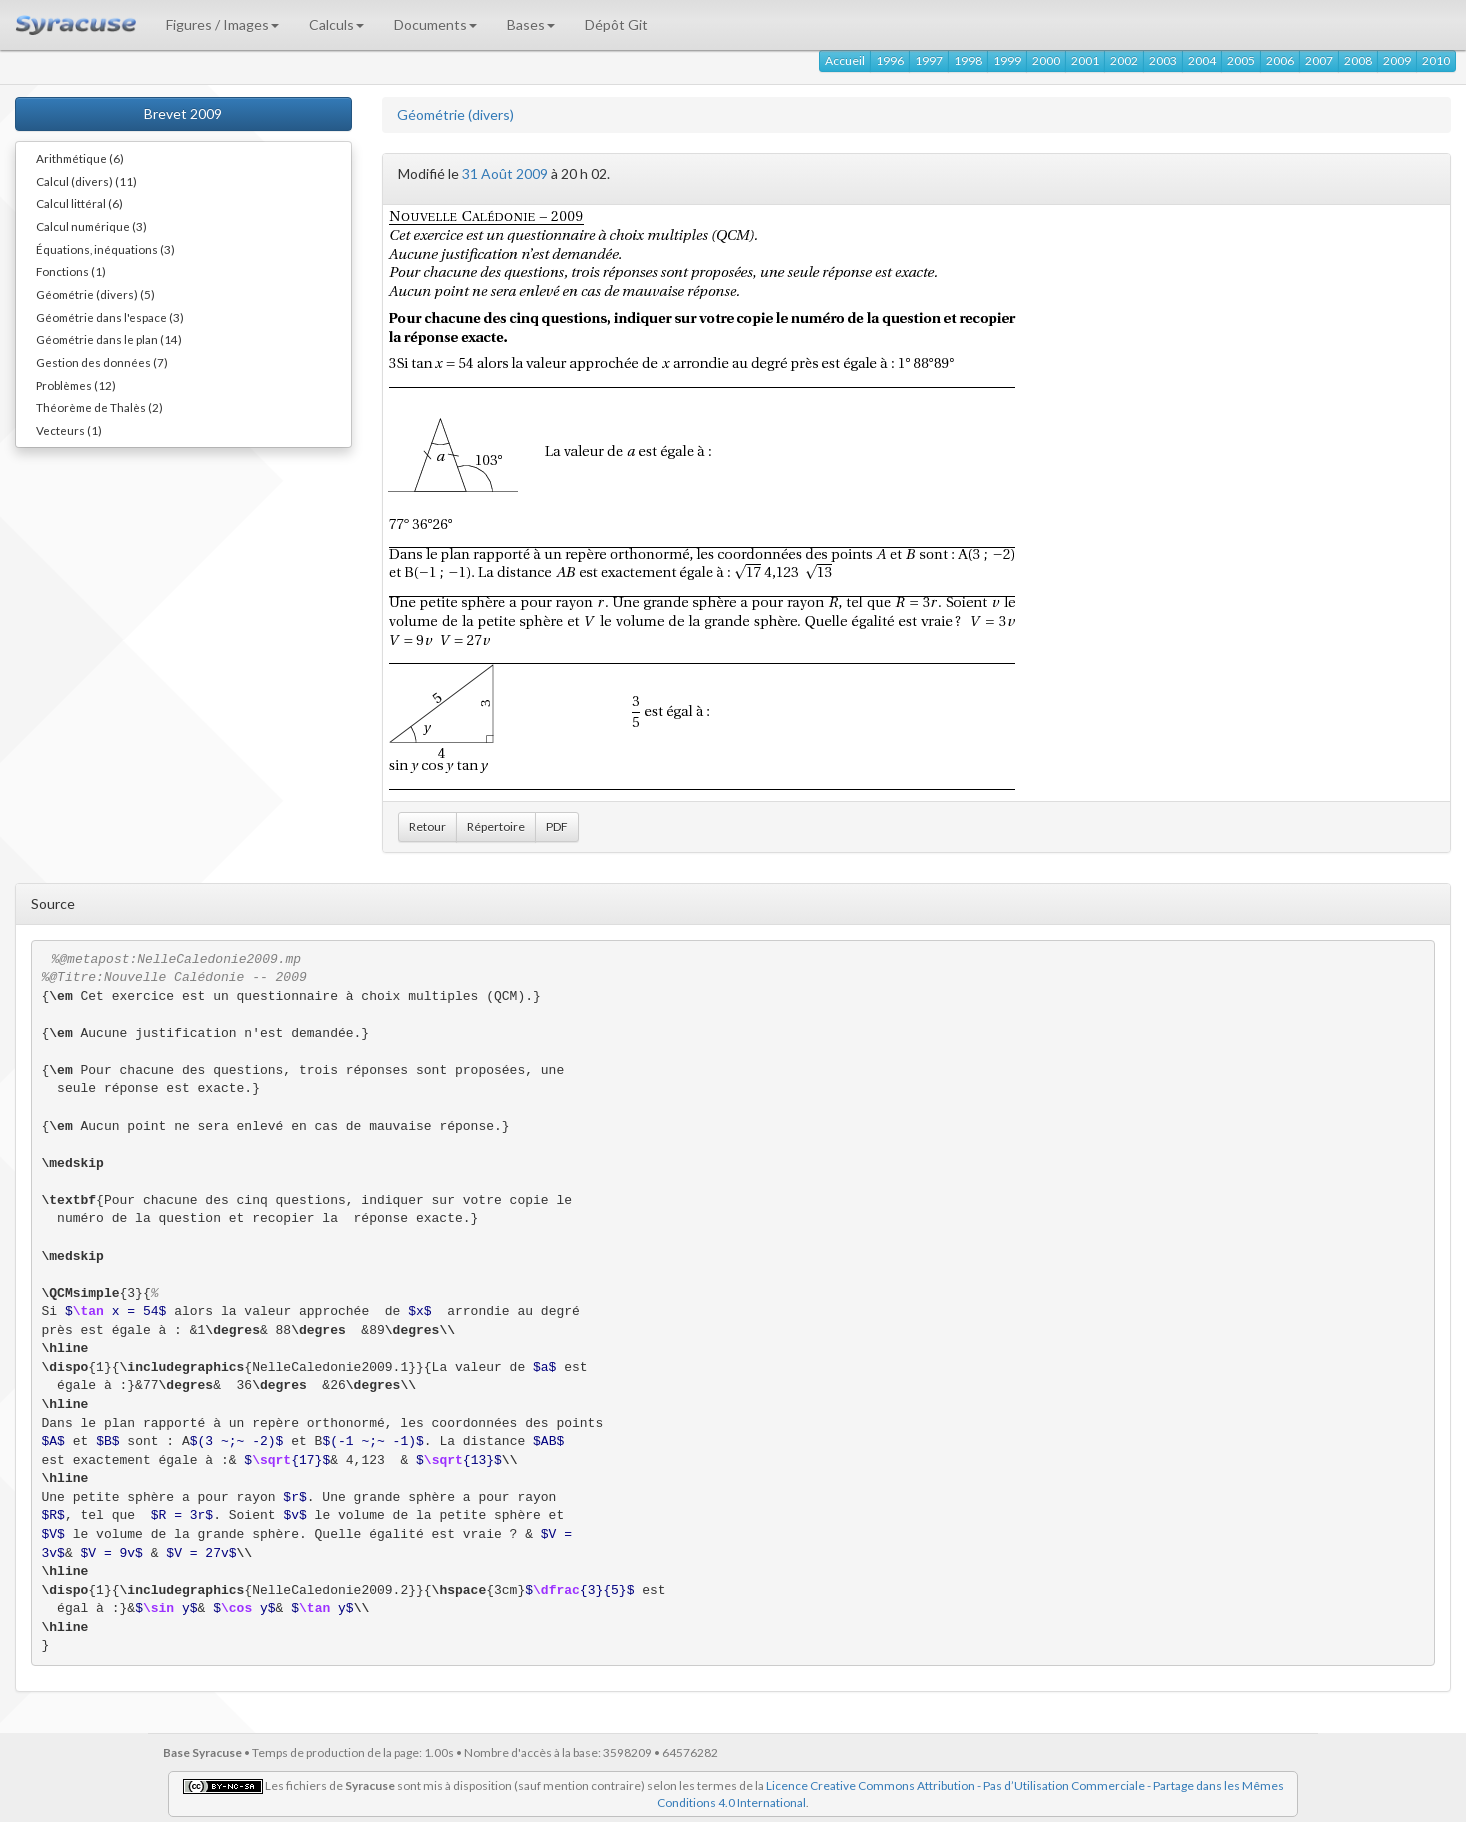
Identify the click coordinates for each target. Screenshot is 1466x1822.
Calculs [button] (336, 24)
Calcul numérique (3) (91, 226)
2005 (1241, 60)
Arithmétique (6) (80, 158)
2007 (1319, 60)
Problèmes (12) (76, 385)
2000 (1046, 60)
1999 (1007, 60)
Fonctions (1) (71, 271)
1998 (968, 60)
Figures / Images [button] (222, 24)
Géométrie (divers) (455, 114)
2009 (1397, 60)
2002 (1124, 60)
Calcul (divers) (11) (86, 181)
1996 (890, 60)
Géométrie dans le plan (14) (109, 339)
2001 (1085, 60)
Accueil (845, 60)
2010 (1436, 60)
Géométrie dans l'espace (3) (110, 317)
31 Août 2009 (505, 173)
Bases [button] (531, 24)
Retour (427, 826)
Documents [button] (435, 24)
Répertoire (496, 826)
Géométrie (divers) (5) (95, 294)
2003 (1163, 60)
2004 (1202, 60)
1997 (929, 60)
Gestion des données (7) (102, 362)
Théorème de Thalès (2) (99, 407)
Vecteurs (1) (69, 430)
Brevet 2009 (183, 113)
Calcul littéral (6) (79, 203)
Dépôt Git (616, 24)
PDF (557, 826)
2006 (1280, 60)
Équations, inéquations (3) (105, 249)
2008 (1358, 60)
